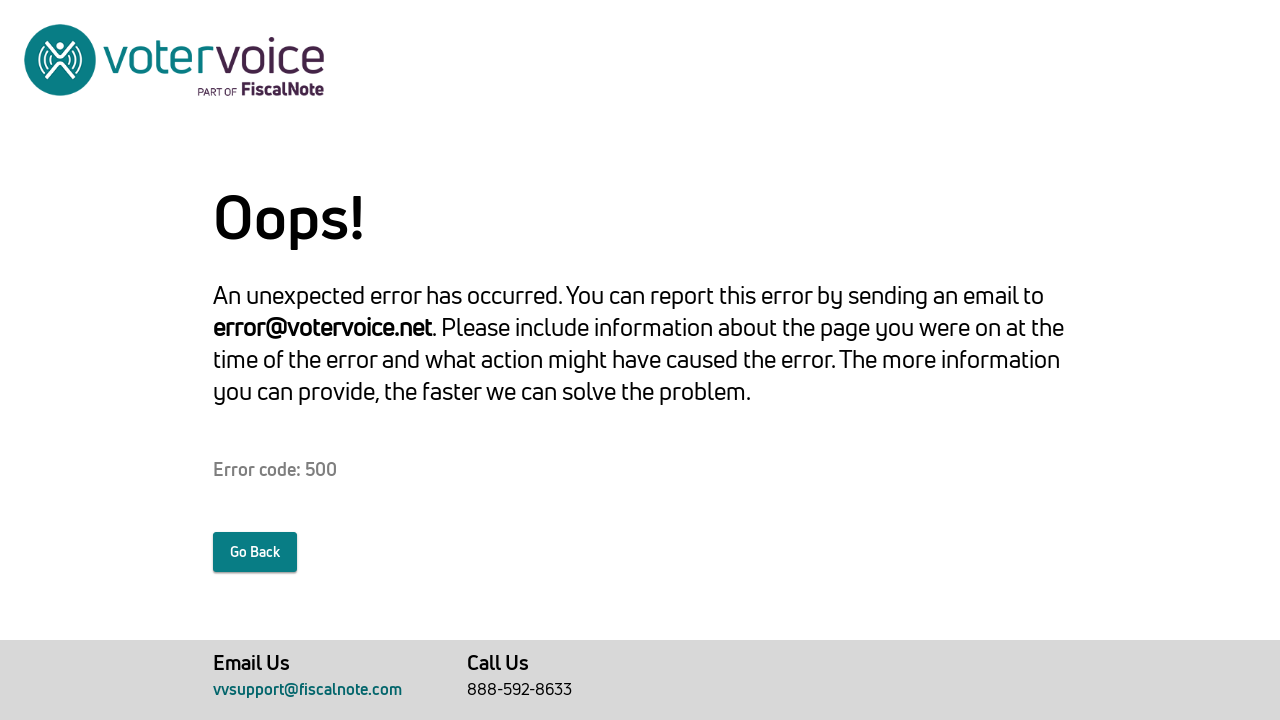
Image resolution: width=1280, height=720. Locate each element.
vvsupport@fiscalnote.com (307, 689)
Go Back (255, 552)
